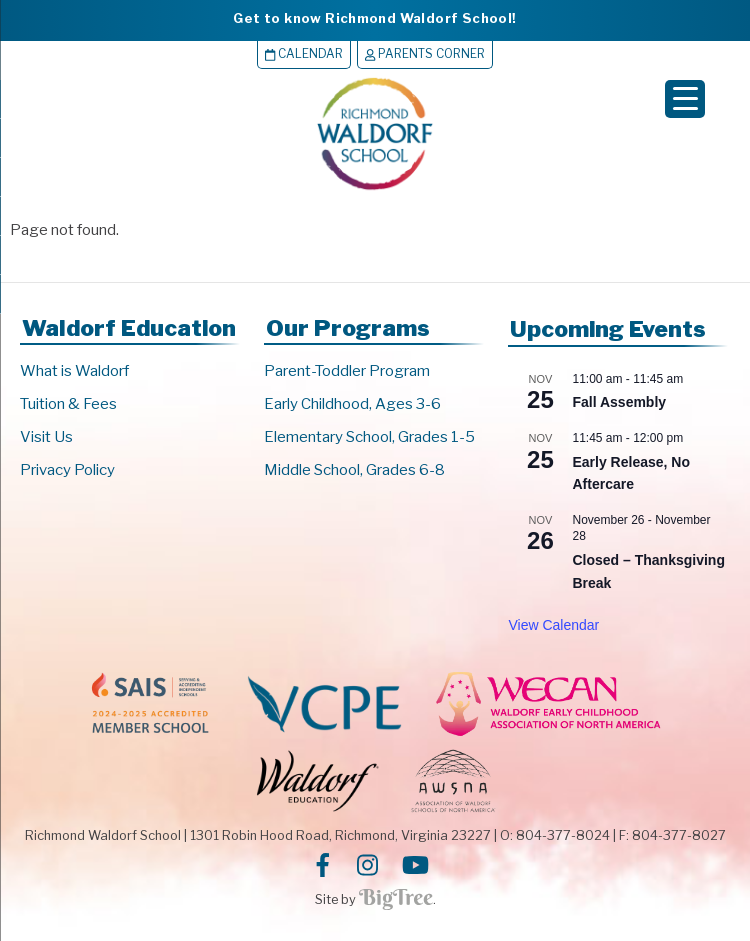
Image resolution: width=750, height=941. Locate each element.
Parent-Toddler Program (347, 371)
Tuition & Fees (68, 404)
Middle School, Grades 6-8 (354, 470)
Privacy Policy (67, 470)
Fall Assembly (619, 402)
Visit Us (46, 437)
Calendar (304, 54)
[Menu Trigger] (685, 99)
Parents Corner (425, 54)
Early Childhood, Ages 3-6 (352, 404)
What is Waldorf (74, 371)
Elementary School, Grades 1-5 (369, 437)
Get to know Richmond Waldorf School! (374, 18)
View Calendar (553, 625)
